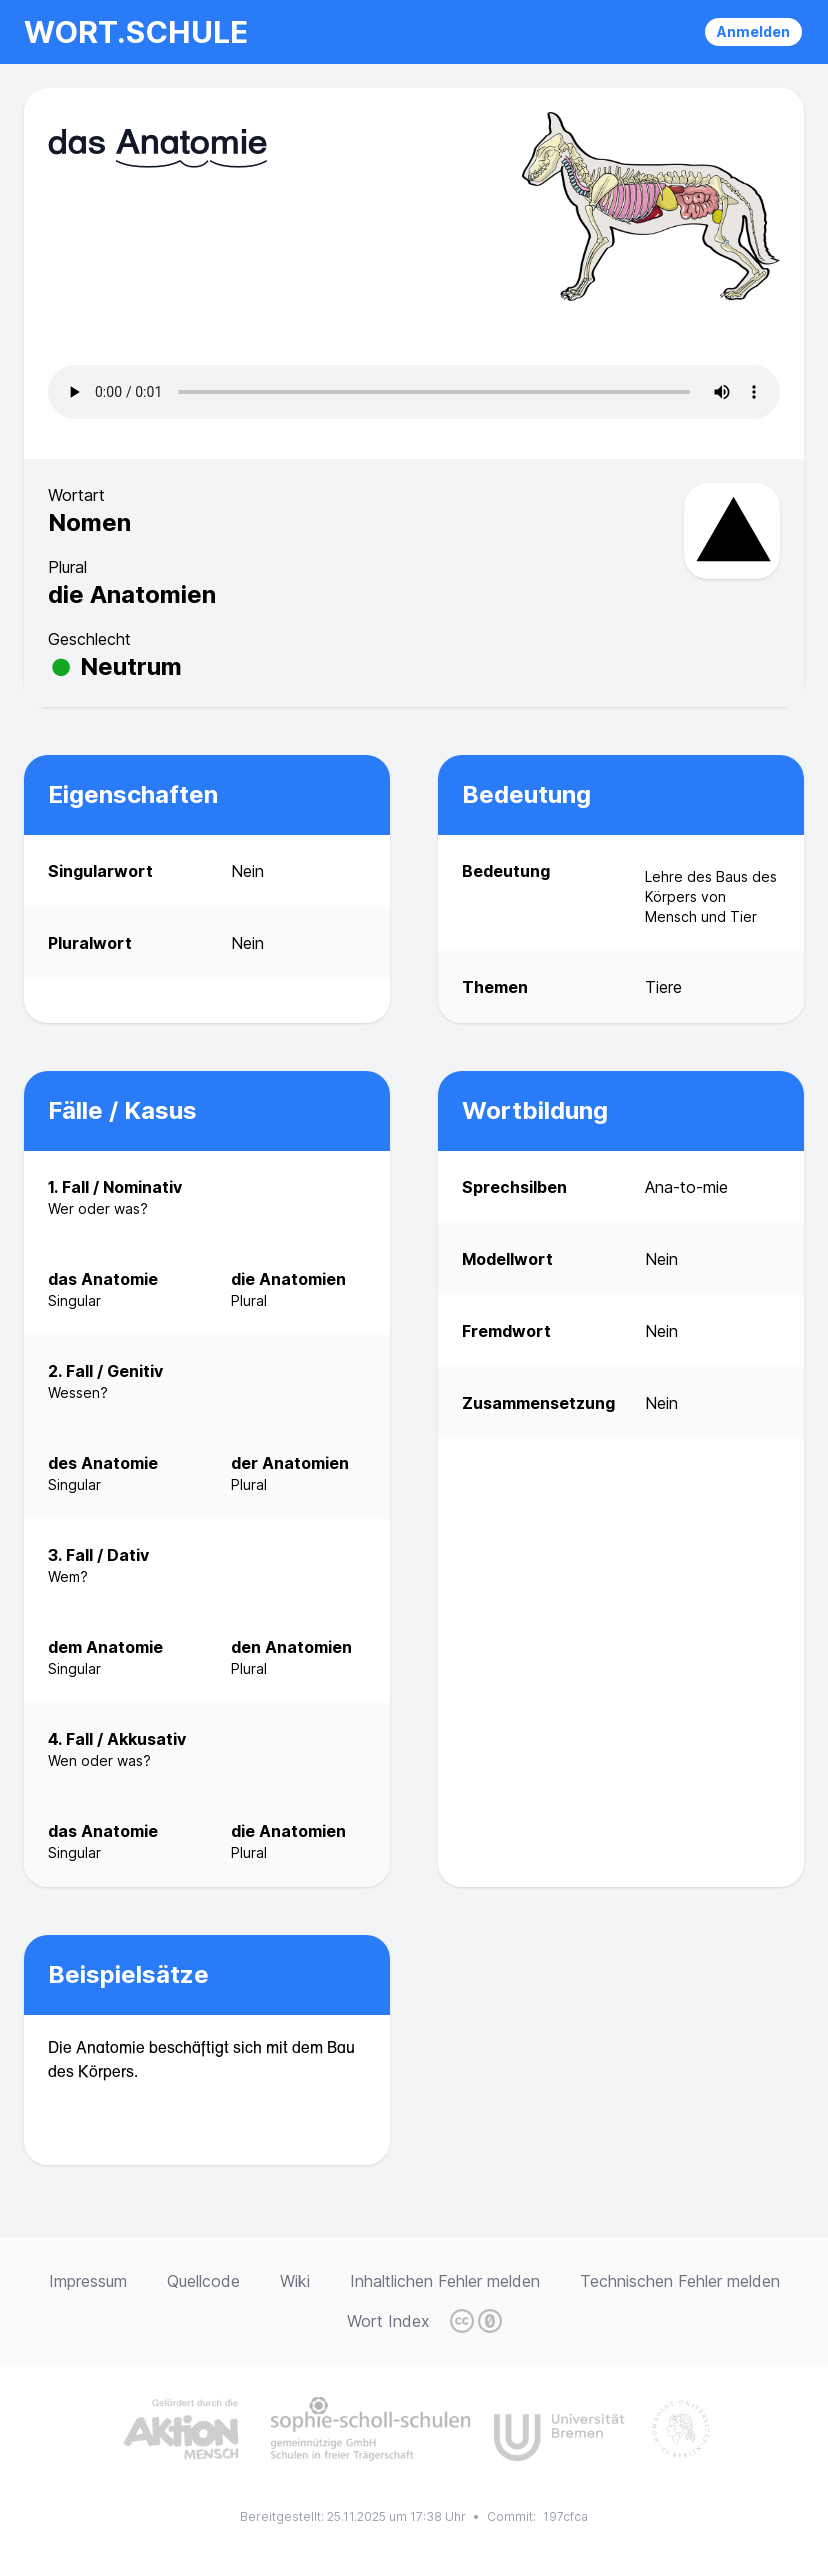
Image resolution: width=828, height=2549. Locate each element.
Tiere (663, 987)
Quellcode (203, 2281)
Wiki (295, 2281)
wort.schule (136, 32)
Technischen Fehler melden (680, 2281)
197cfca (565, 2516)
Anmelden (753, 31)
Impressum (88, 2281)
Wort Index (388, 2321)
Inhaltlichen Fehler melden (445, 2281)
